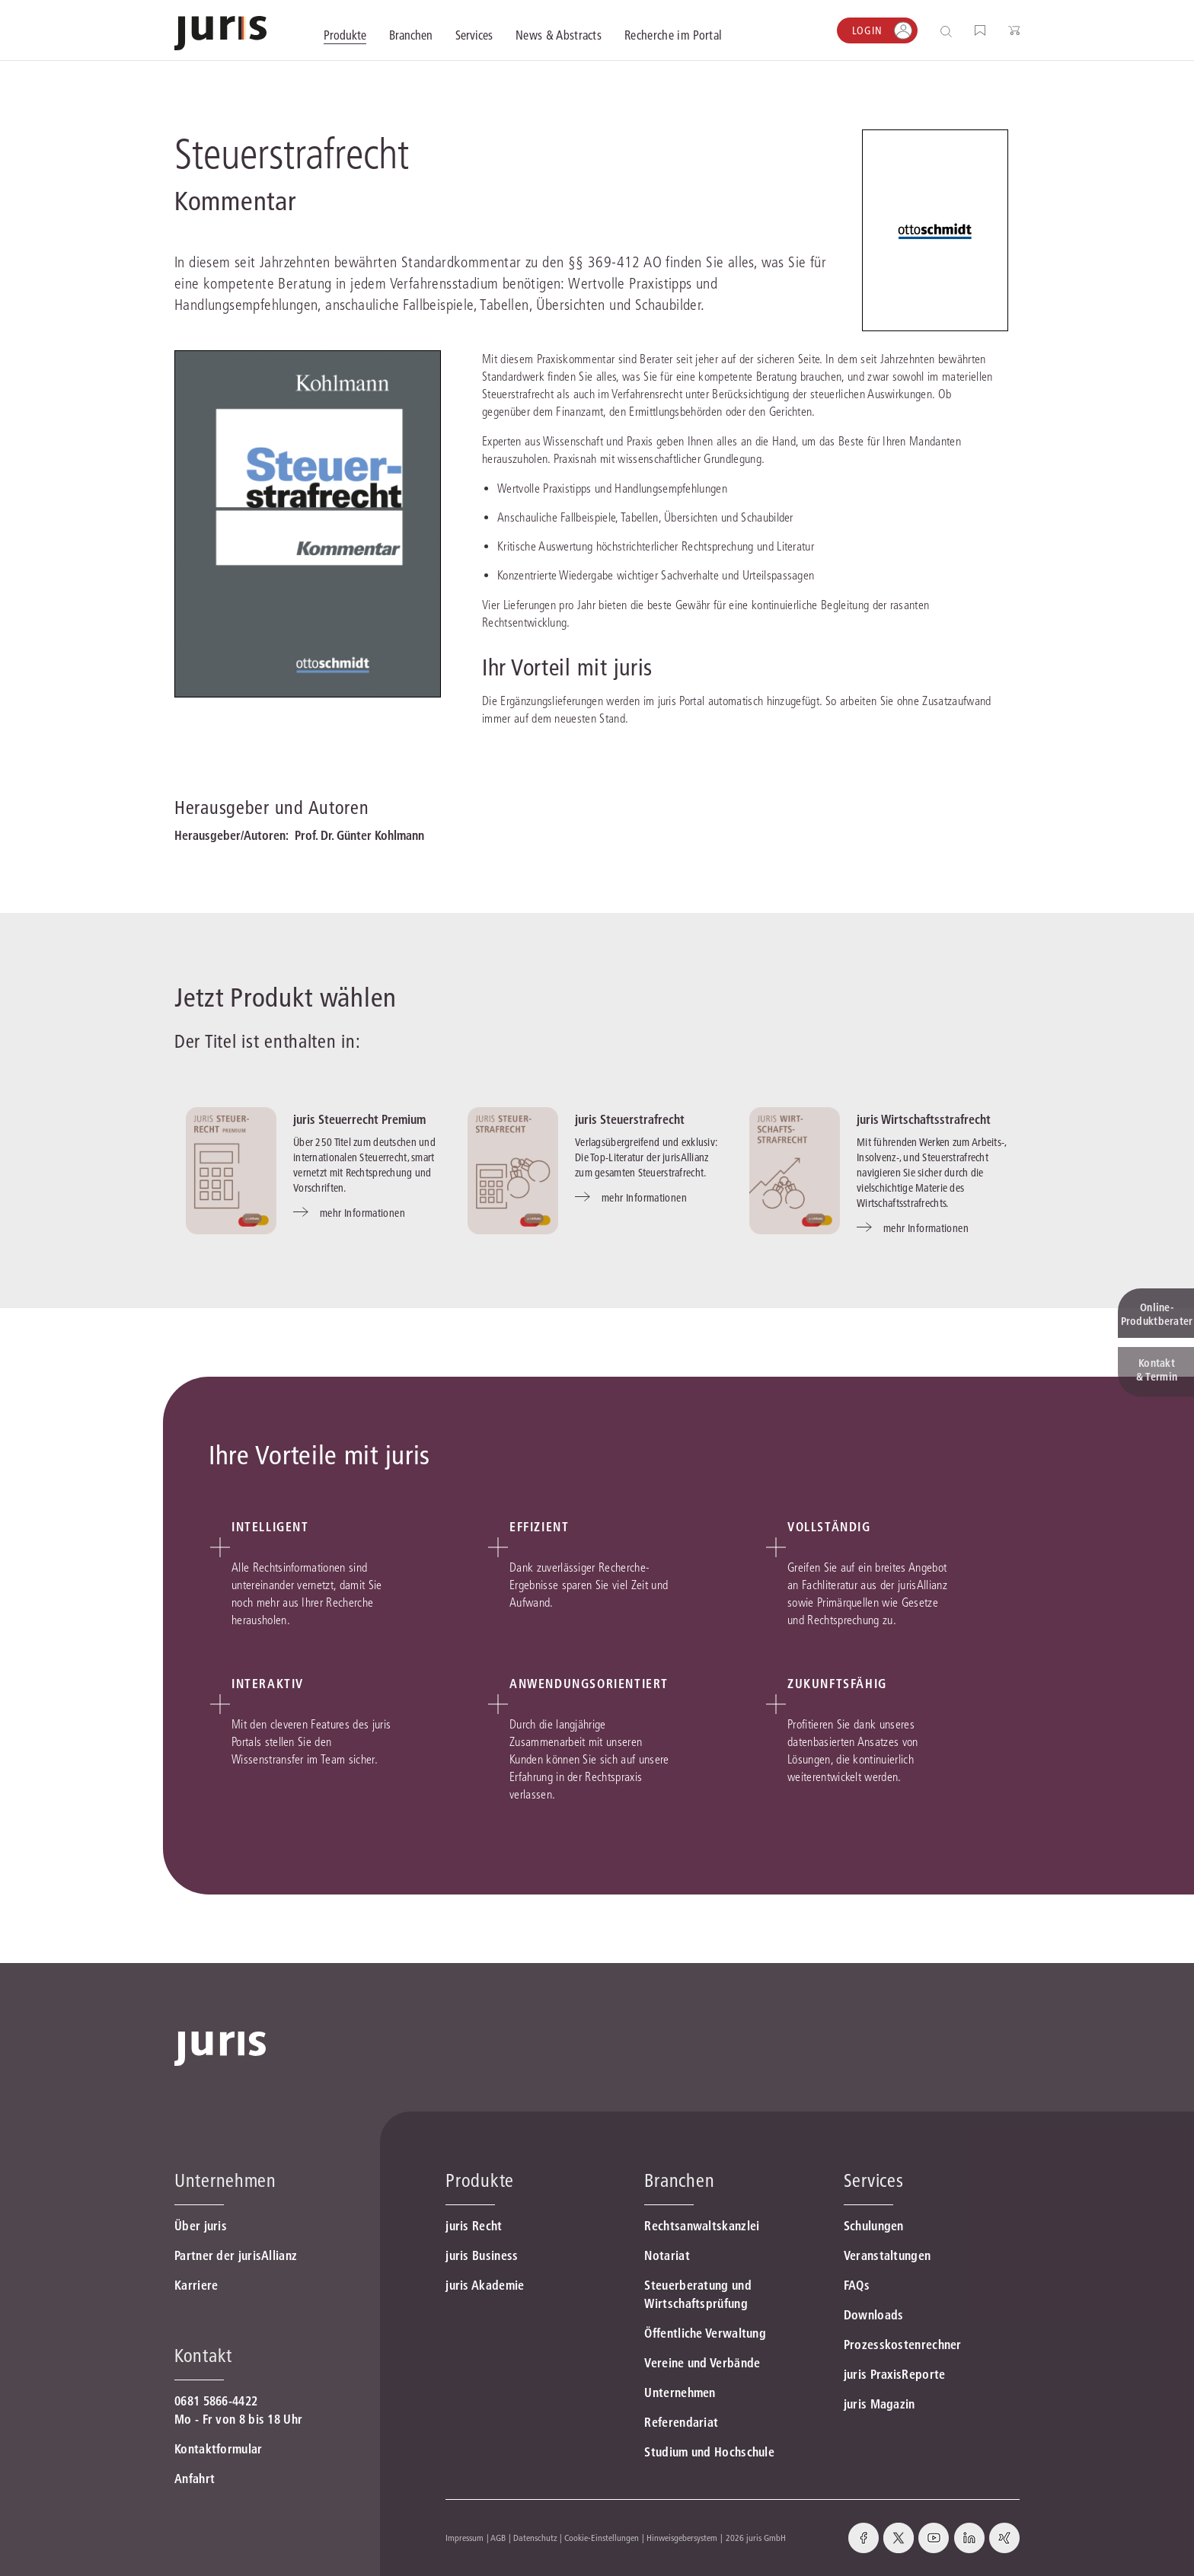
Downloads (874, 2314)
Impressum (464, 2537)
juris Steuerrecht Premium (359, 1119)
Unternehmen (679, 2392)
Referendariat (681, 2422)
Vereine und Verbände (702, 2362)
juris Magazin (879, 2404)
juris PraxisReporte (895, 2374)
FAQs (857, 2285)
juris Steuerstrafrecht (630, 1119)
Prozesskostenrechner (903, 2344)
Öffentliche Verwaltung (705, 2333)
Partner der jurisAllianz (235, 2255)
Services (874, 2180)
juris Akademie (484, 2285)
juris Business (481, 2255)
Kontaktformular (218, 2448)
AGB (498, 2537)
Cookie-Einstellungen (601, 2537)
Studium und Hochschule (709, 2451)
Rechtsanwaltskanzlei (701, 2225)
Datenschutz (535, 2537)
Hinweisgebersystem (681, 2537)
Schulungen (874, 2225)
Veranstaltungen (887, 2255)
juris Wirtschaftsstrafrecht (924, 1119)
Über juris (200, 2225)
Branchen (679, 2180)
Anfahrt (194, 2478)
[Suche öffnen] (949, 31)
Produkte (479, 2180)
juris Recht (473, 2225)
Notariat (666, 2255)
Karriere (196, 2285)
